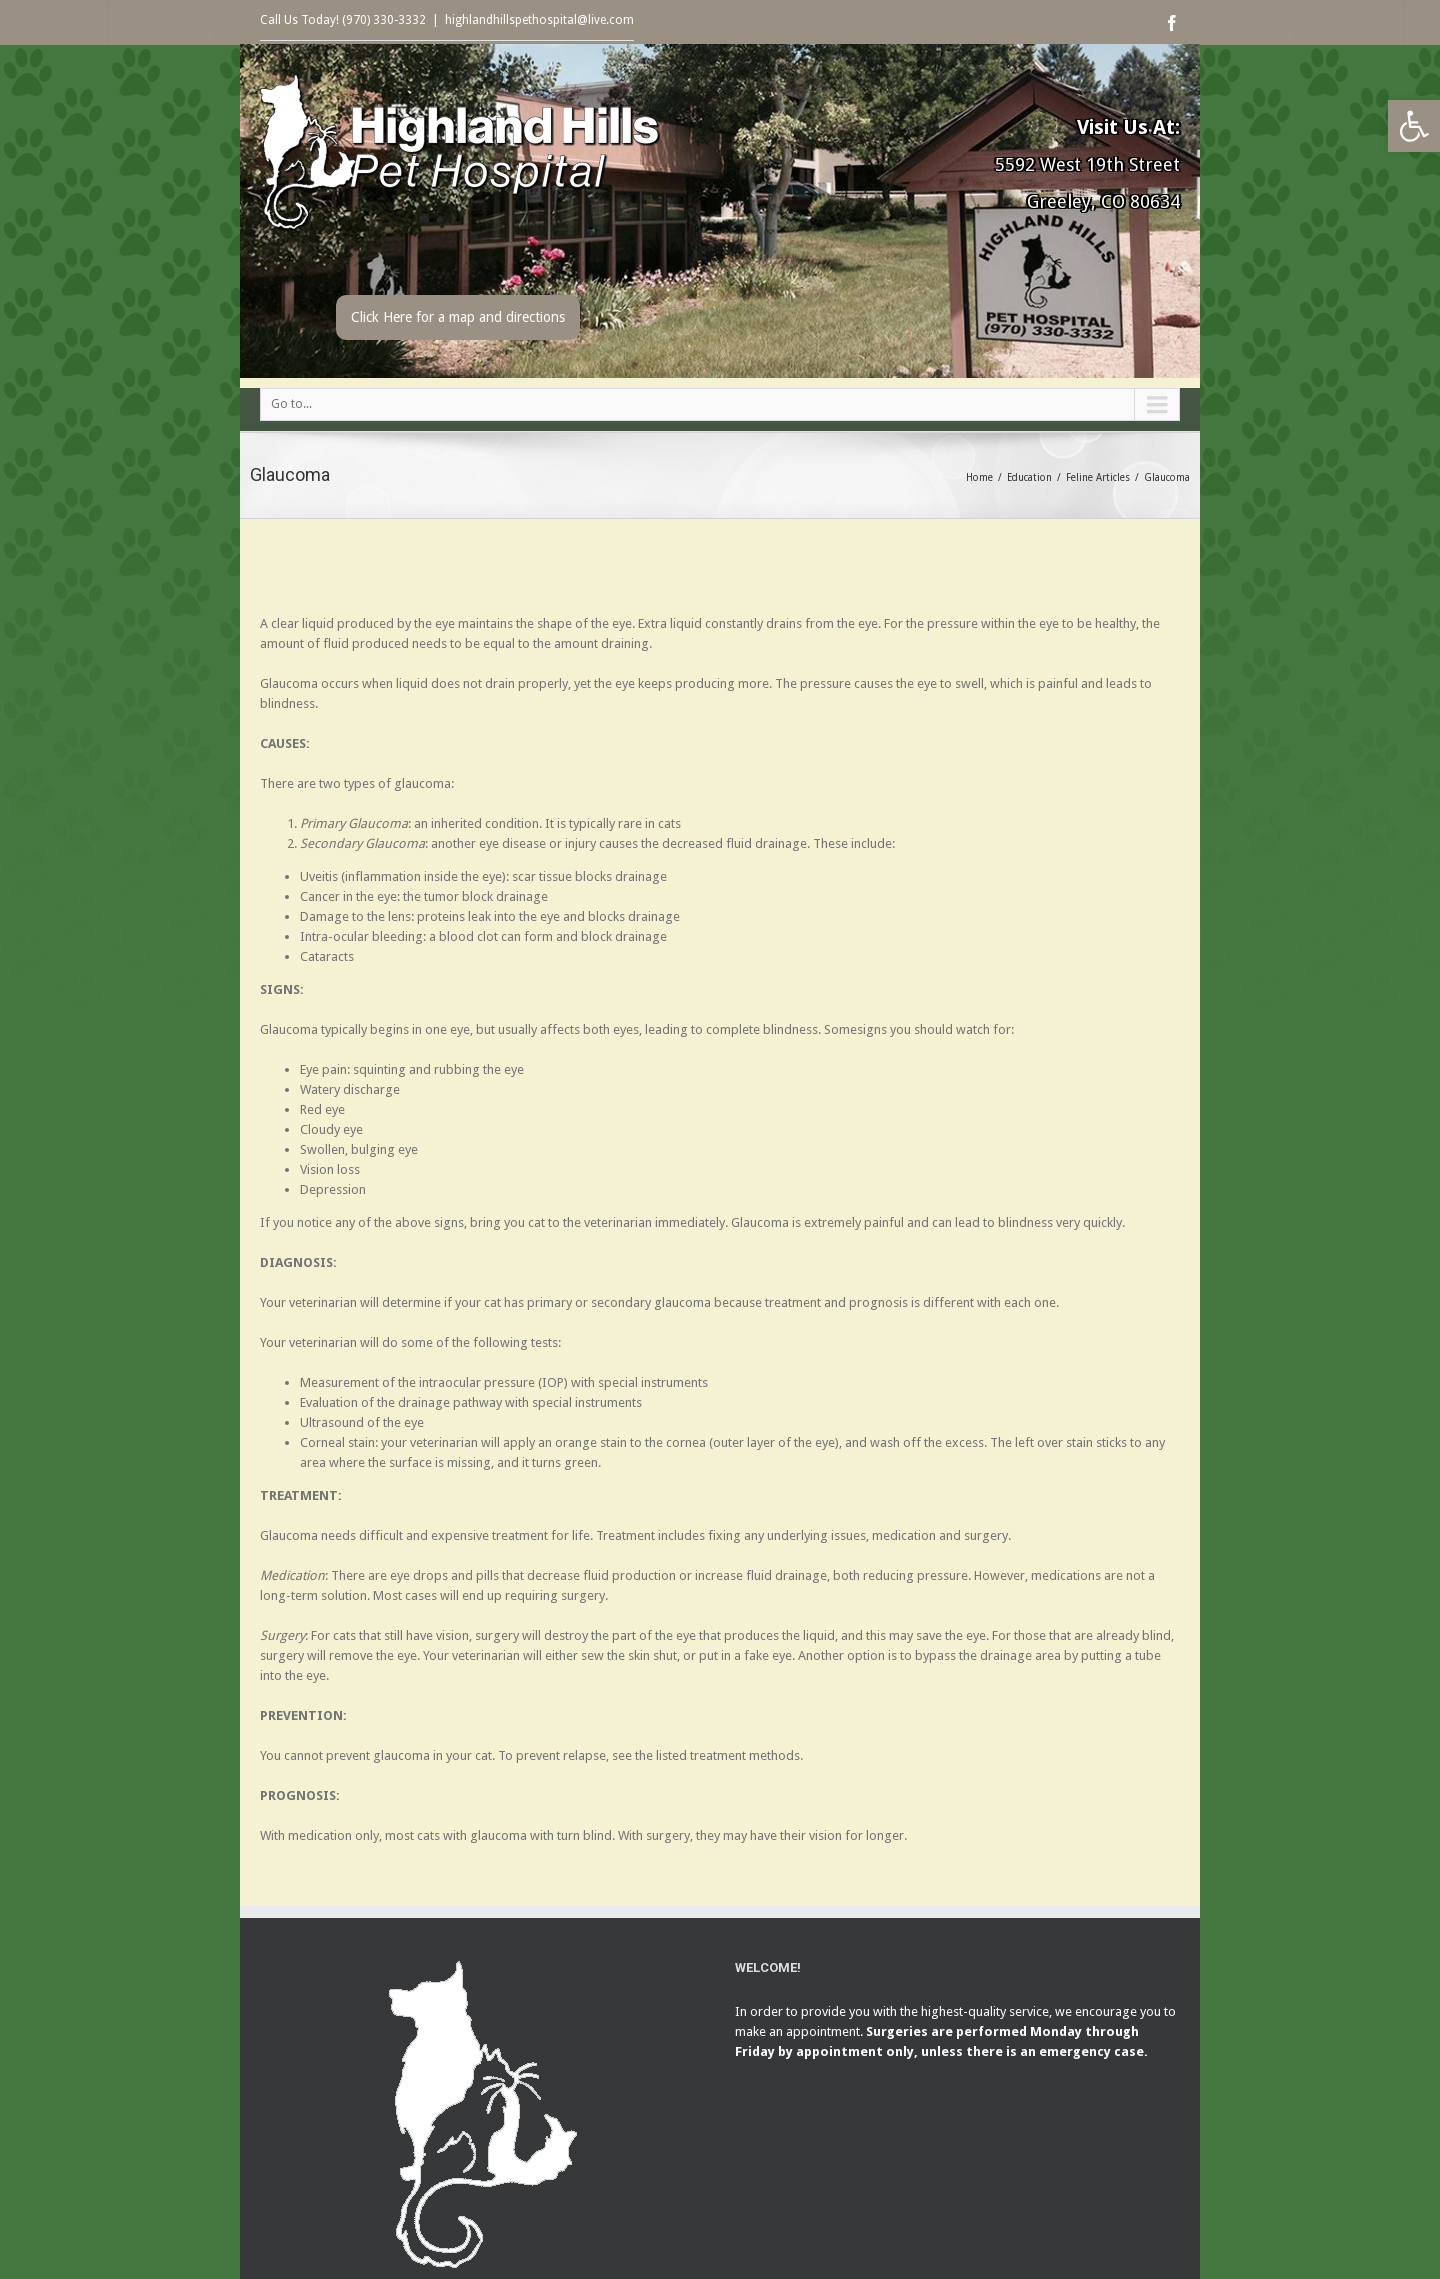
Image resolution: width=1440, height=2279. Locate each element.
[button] (1414, 126)
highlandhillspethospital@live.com (539, 20)
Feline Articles (1098, 477)
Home (979, 477)
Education (1029, 477)
